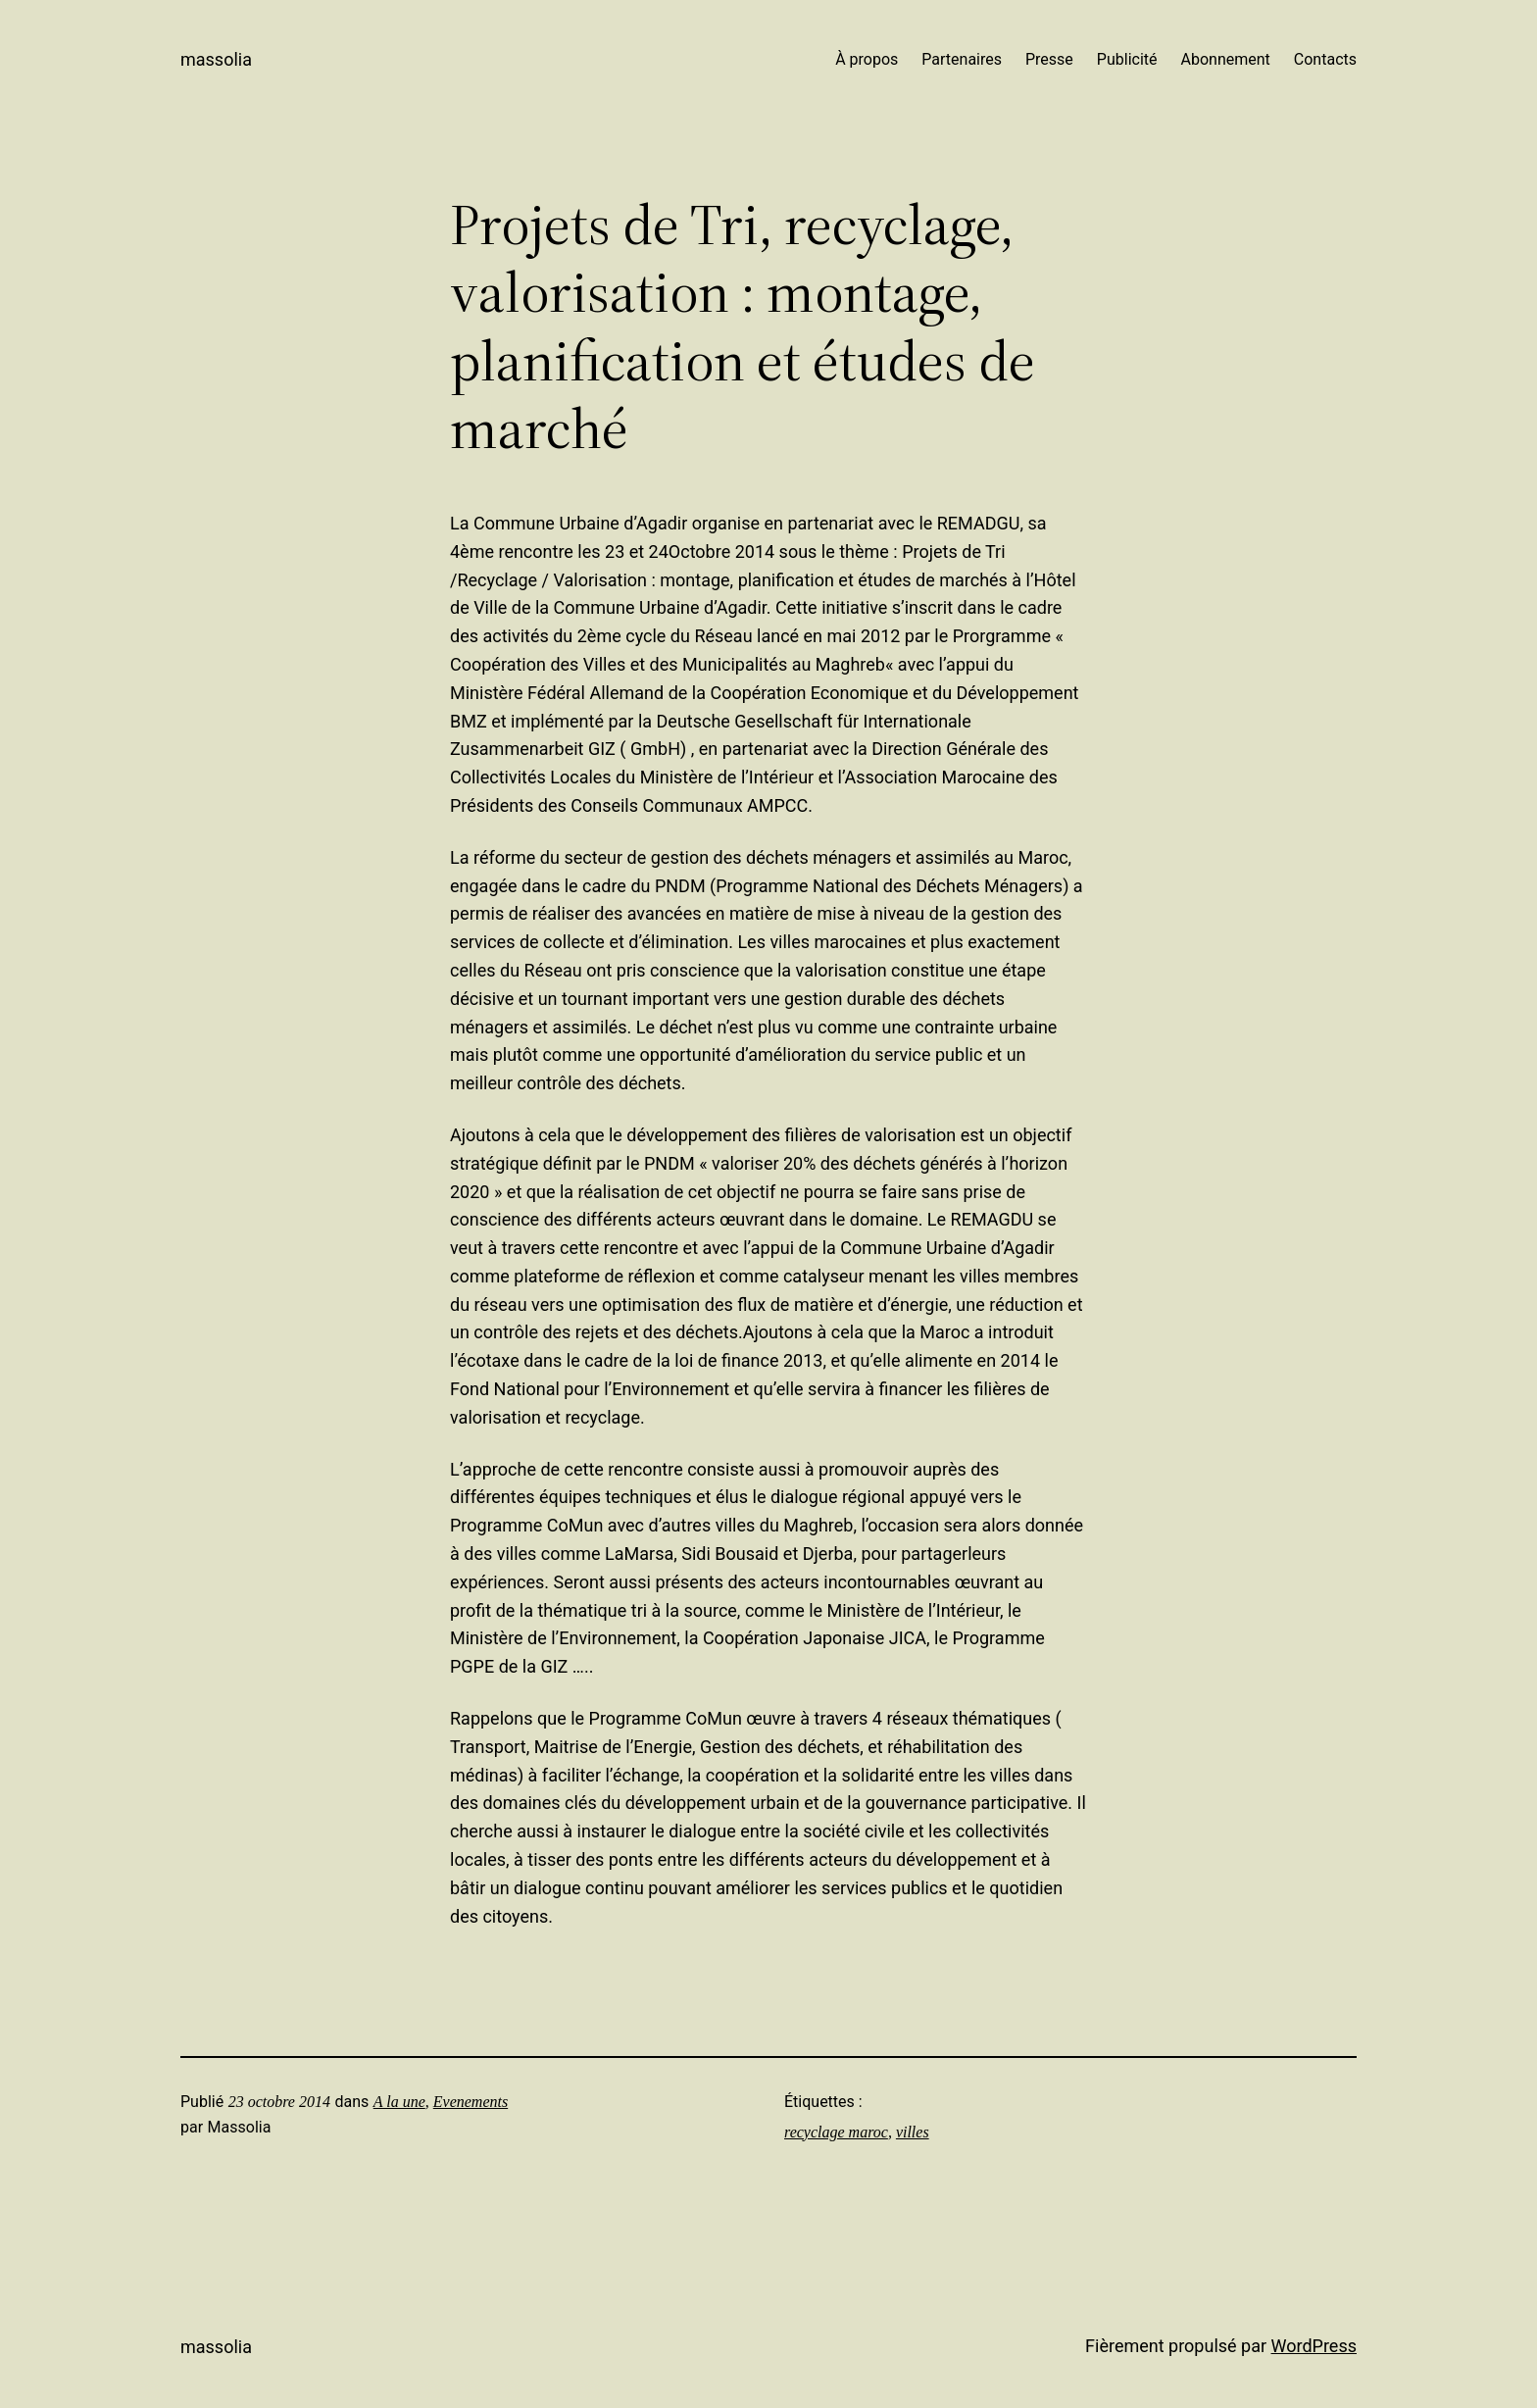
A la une (399, 2101)
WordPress (1314, 2345)
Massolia (216, 59)
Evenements (470, 2101)
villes (912, 2132)
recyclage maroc (836, 2132)
